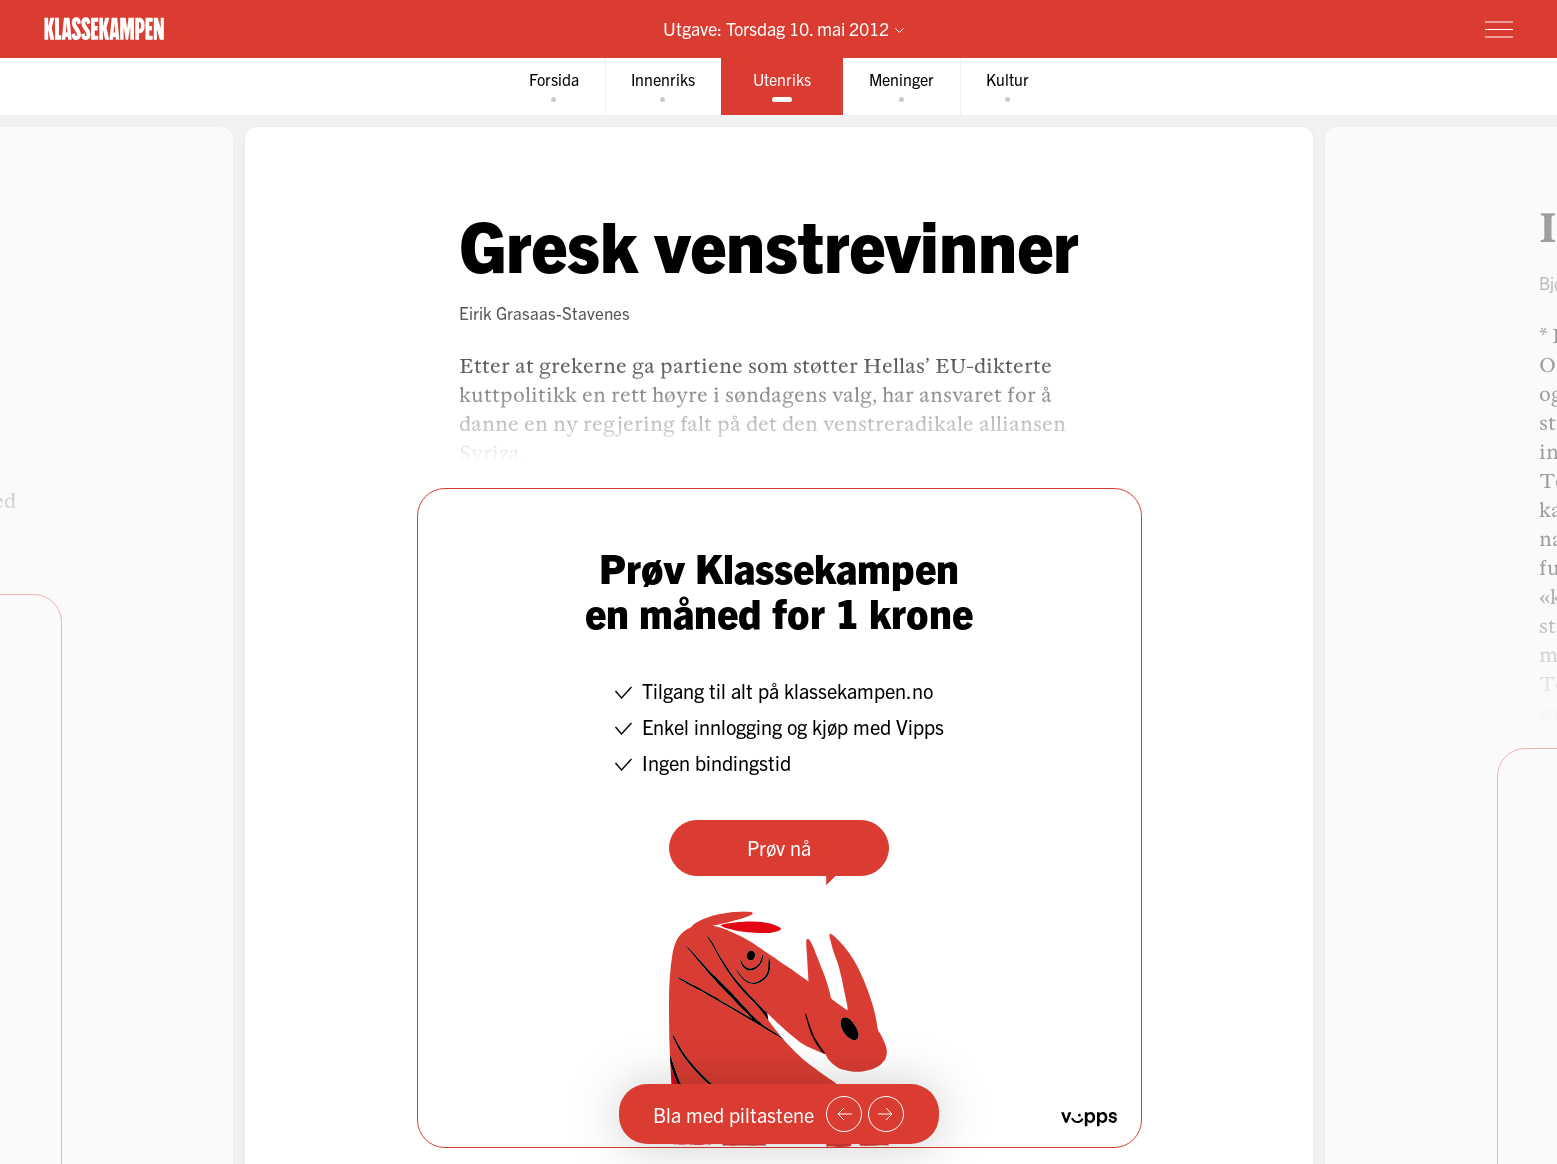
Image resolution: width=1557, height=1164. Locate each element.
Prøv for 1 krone (1380, 28)
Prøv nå (779, 847)
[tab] (554, 86)
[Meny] (1499, 29)
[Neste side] (886, 1114)
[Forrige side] (844, 1114)
